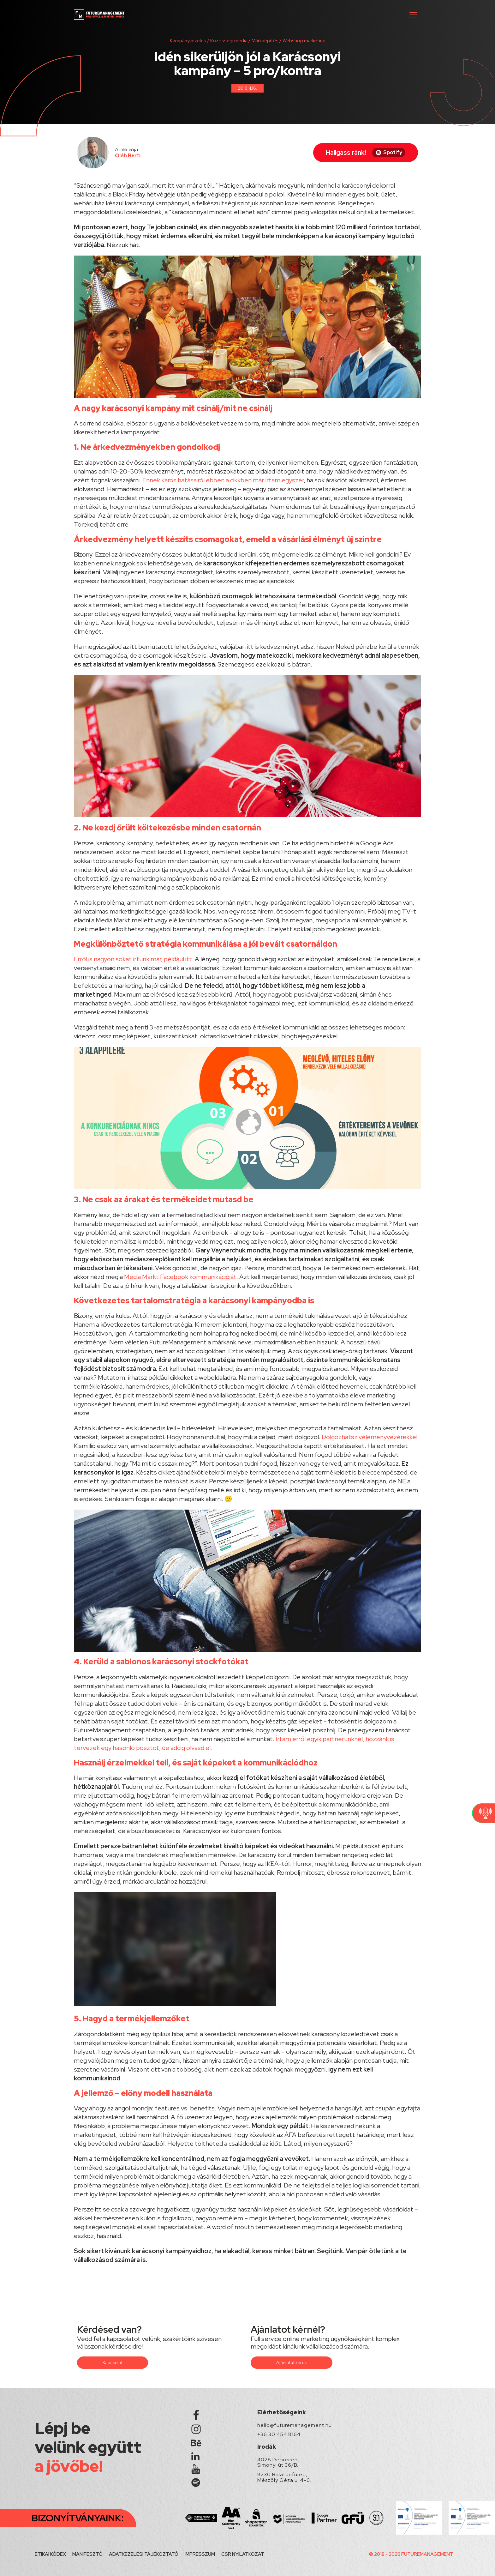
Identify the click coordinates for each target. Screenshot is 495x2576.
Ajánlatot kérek (291, 2362)
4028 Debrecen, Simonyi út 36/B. (278, 2462)
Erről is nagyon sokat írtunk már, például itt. (134, 959)
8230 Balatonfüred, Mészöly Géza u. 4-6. (284, 2477)
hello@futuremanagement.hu (294, 2425)
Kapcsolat (112, 2362)
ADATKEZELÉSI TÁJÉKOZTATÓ (143, 2554)
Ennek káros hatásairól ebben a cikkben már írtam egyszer (223, 480)
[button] (413, 14)
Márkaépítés (265, 41)
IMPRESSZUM (200, 2554)
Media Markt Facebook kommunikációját (180, 1277)
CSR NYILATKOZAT (242, 2554)
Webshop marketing (304, 41)
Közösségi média (229, 41)
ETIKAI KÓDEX (50, 2554)
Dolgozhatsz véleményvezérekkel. (370, 1437)
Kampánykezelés (188, 41)
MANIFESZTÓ (87, 2554)
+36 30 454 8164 (279, 2434)
